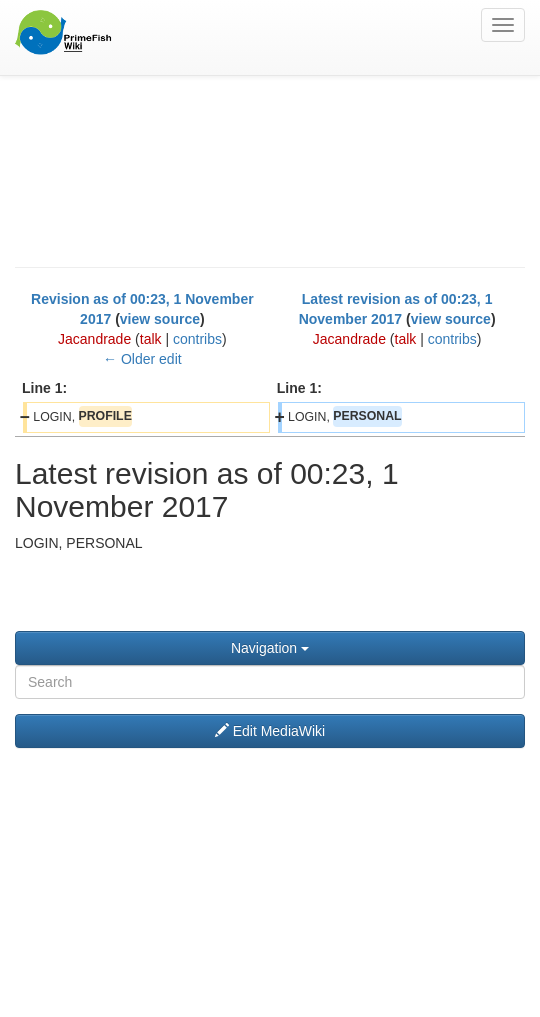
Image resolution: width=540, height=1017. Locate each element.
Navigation (270, 648)
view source (160, 319)
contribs (197, 339)
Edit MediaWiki (270, 731)
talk (151, 339)
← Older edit (142, 359)
